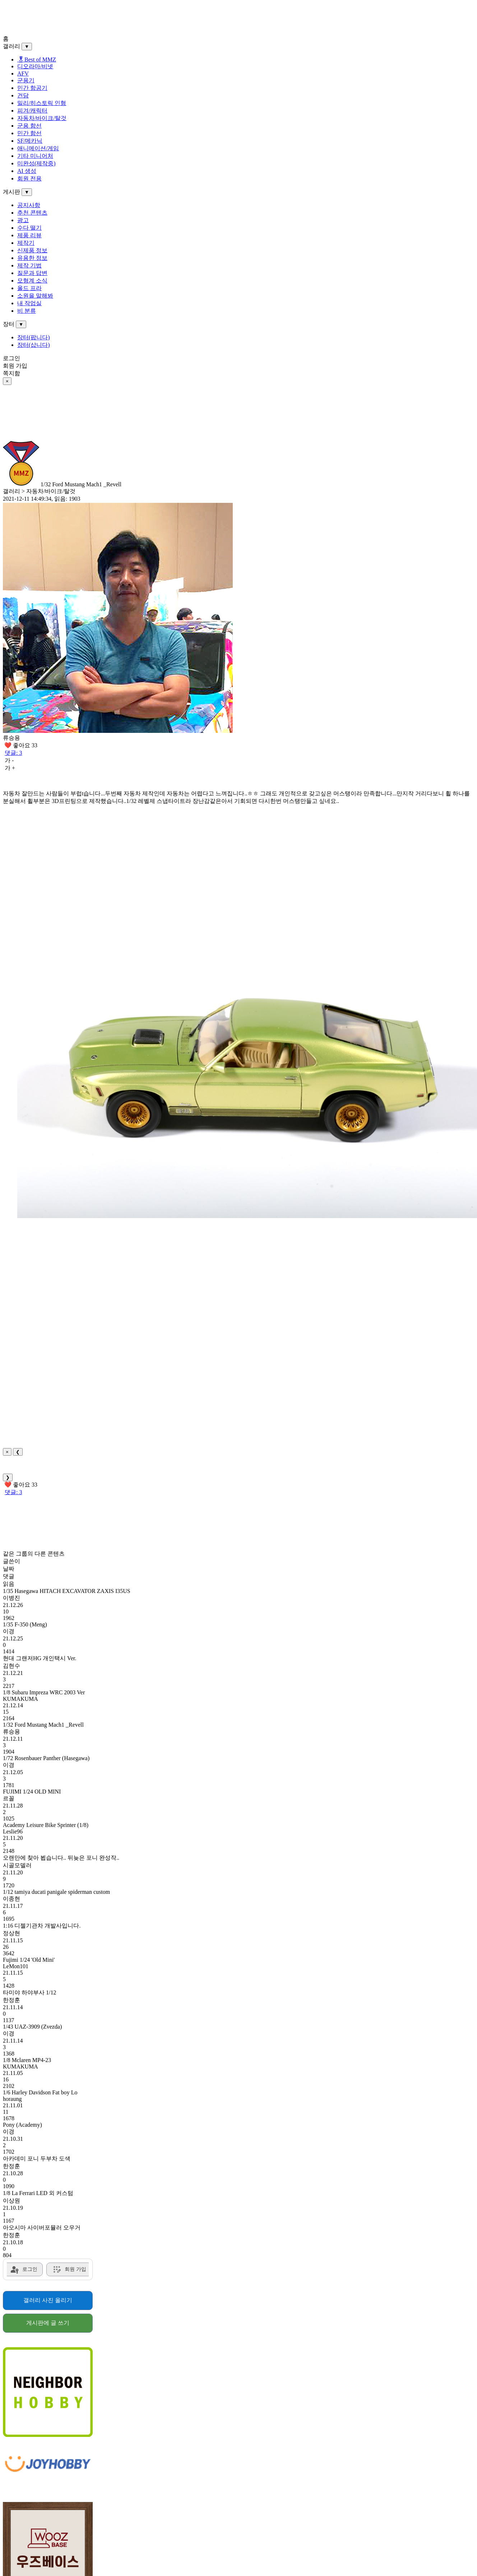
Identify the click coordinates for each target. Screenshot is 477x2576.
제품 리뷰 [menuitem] (29, 235)
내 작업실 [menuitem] (29, 303)
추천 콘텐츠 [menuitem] (32, 213)
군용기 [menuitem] (25, 80)
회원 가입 (15, 366)
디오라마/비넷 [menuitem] (35, 66)
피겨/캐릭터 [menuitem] (32, 110)
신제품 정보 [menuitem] (32, 250)
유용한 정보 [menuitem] (32, 258)
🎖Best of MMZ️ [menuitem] (36, 59)
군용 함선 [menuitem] (29, 126)
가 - (9, 760)
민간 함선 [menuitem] (29, 133)
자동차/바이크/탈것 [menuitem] (41, 118)
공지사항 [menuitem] (28, 205)
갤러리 (11, 46)
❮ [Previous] (18, 1452)
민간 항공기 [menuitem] (32, 88)
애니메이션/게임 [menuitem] (38, 148)
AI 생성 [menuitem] (26, 171)
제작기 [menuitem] (25, 243)
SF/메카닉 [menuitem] (29, 141)
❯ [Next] (8, 1477)
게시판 (11, 192)
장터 (8, 324)
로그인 (11, 358)
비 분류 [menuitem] (26, 311)
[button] (247, 1065)
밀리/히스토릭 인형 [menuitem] (41, 103)
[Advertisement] (218, 19)
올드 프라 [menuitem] (29, 288)
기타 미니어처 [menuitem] (35, 156)
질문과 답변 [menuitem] (32, 273)
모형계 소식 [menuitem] (32, 280)
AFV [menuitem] (23, 73)
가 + (10, 768)
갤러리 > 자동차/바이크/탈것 (39, 491)
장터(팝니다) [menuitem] (33, 337)
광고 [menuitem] (23, 220)
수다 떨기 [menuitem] (29, 228)
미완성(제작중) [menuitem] (36, 163)
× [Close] (7, 1452)
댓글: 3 (13, 753)
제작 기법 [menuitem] (29, 265)
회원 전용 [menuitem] (29, 178)
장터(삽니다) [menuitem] (33, 345)
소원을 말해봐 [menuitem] (35, 296)
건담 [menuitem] (23, 95)
